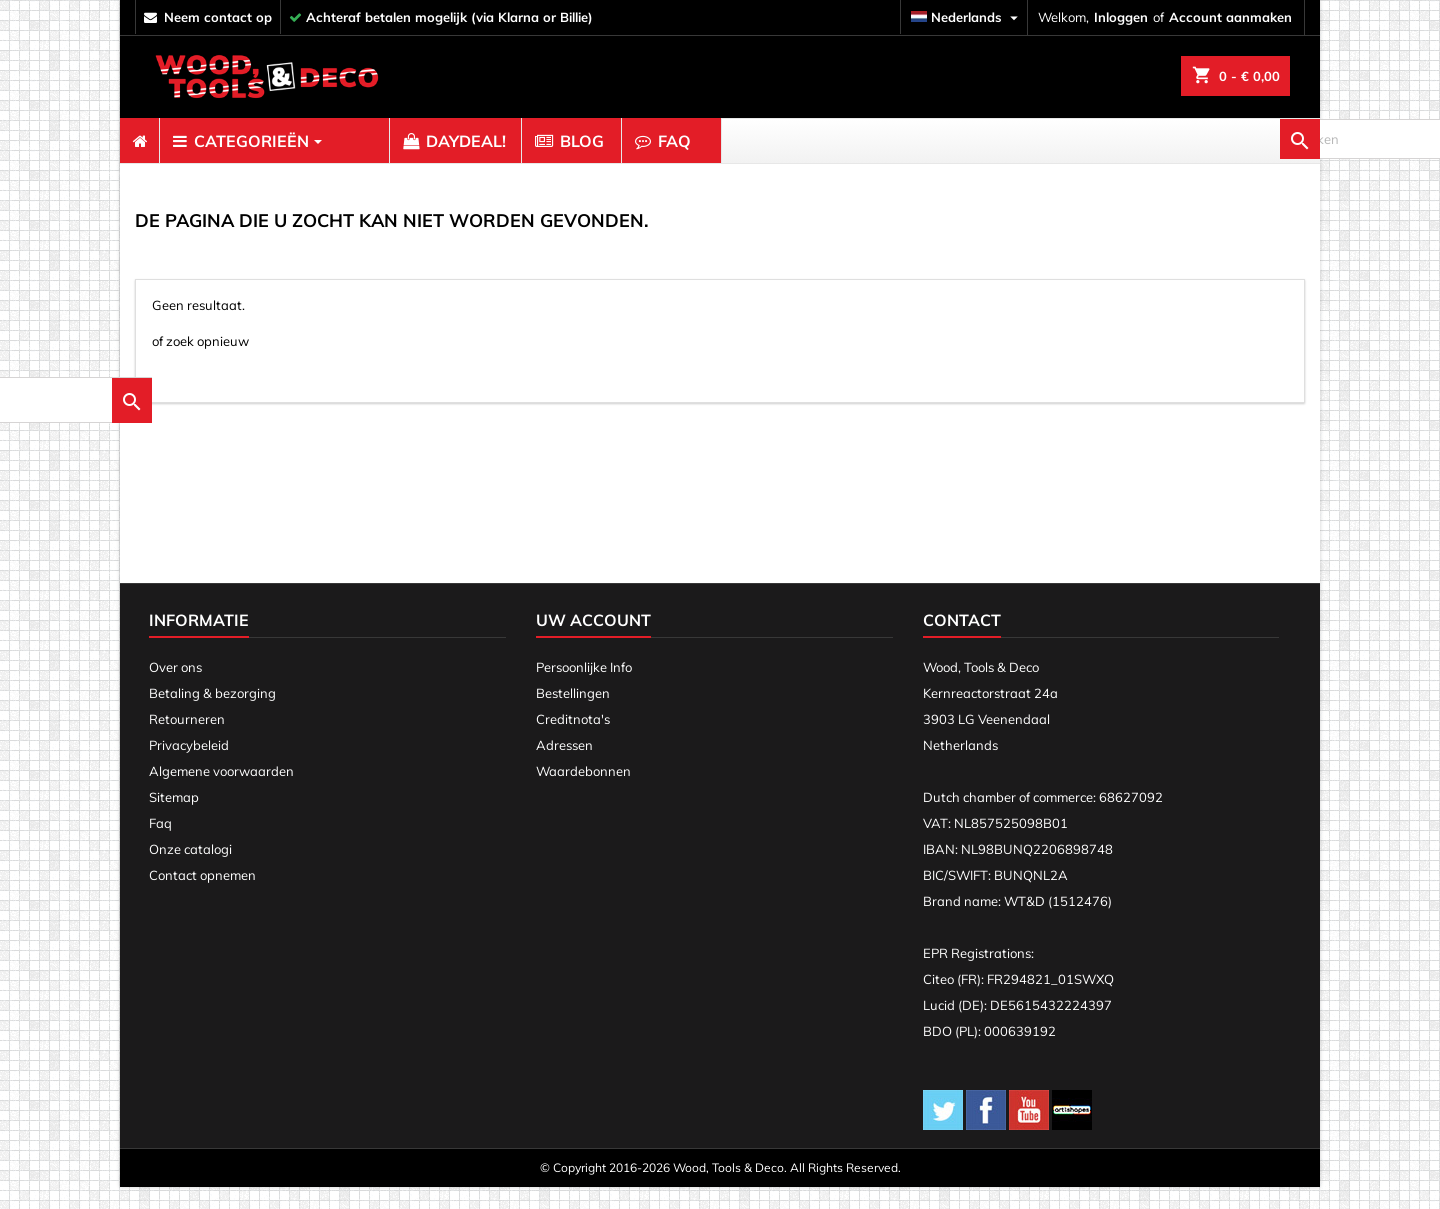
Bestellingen (573, 715)
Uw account (593, 642)
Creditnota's (573, 741)
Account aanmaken (1230, 17)
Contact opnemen (202, 897)
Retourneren (187, 741)
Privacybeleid (189, 767)
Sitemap (174, 819)
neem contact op (218, 17)
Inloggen (1121, 17)
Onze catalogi (190, 871)
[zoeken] (1210, 141)
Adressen (564, 767)
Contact (962, 642)
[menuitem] (139, 141)
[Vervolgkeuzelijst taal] (967, 17)
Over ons (175, 689)
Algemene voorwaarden (221, 793)
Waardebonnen (583, 793)
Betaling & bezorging (212, 715)
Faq (160, 845)
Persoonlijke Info (584, 689)
